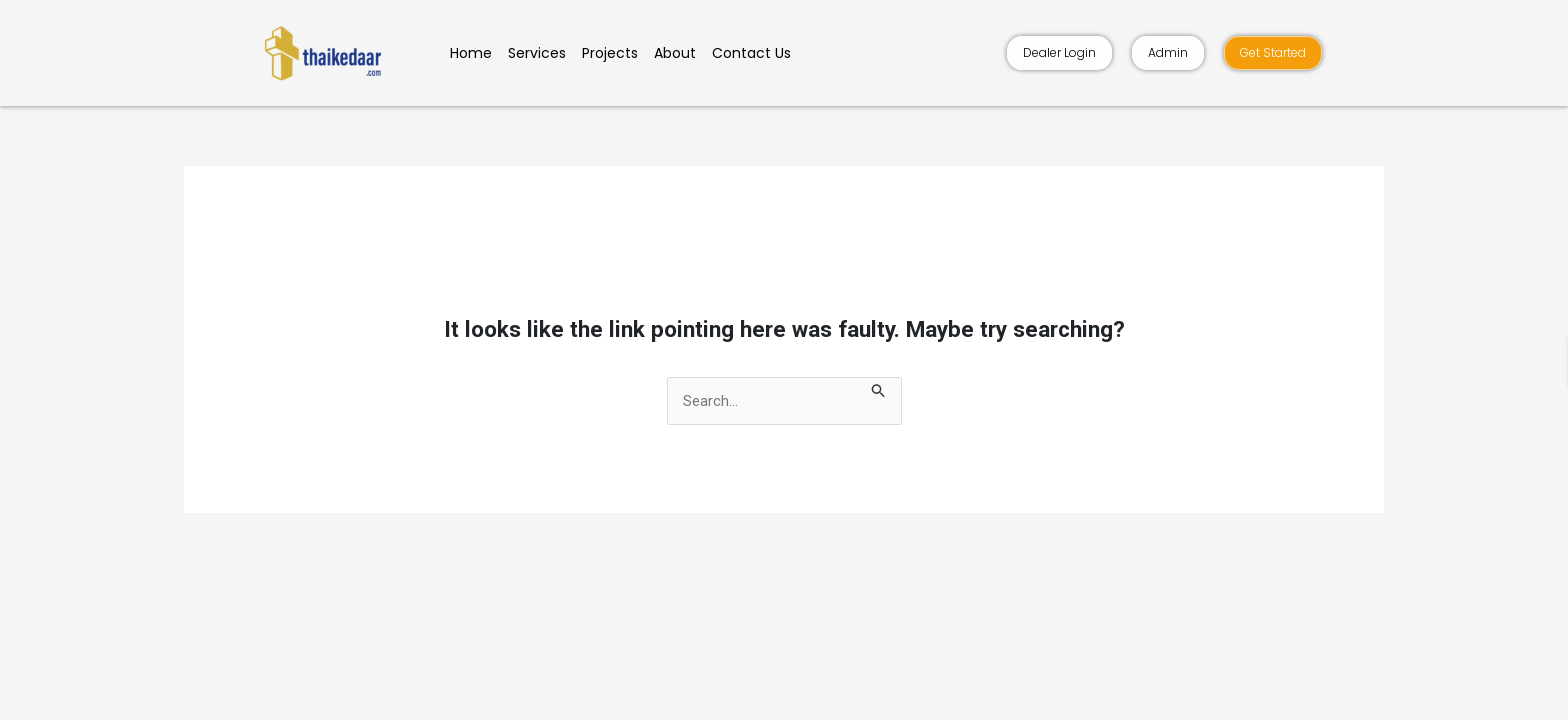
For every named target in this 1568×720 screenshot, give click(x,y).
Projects (610, 53)
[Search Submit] (879, 388)
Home (471, 53)
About (675, 53)
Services (537, 53)
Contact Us (751, 53)
